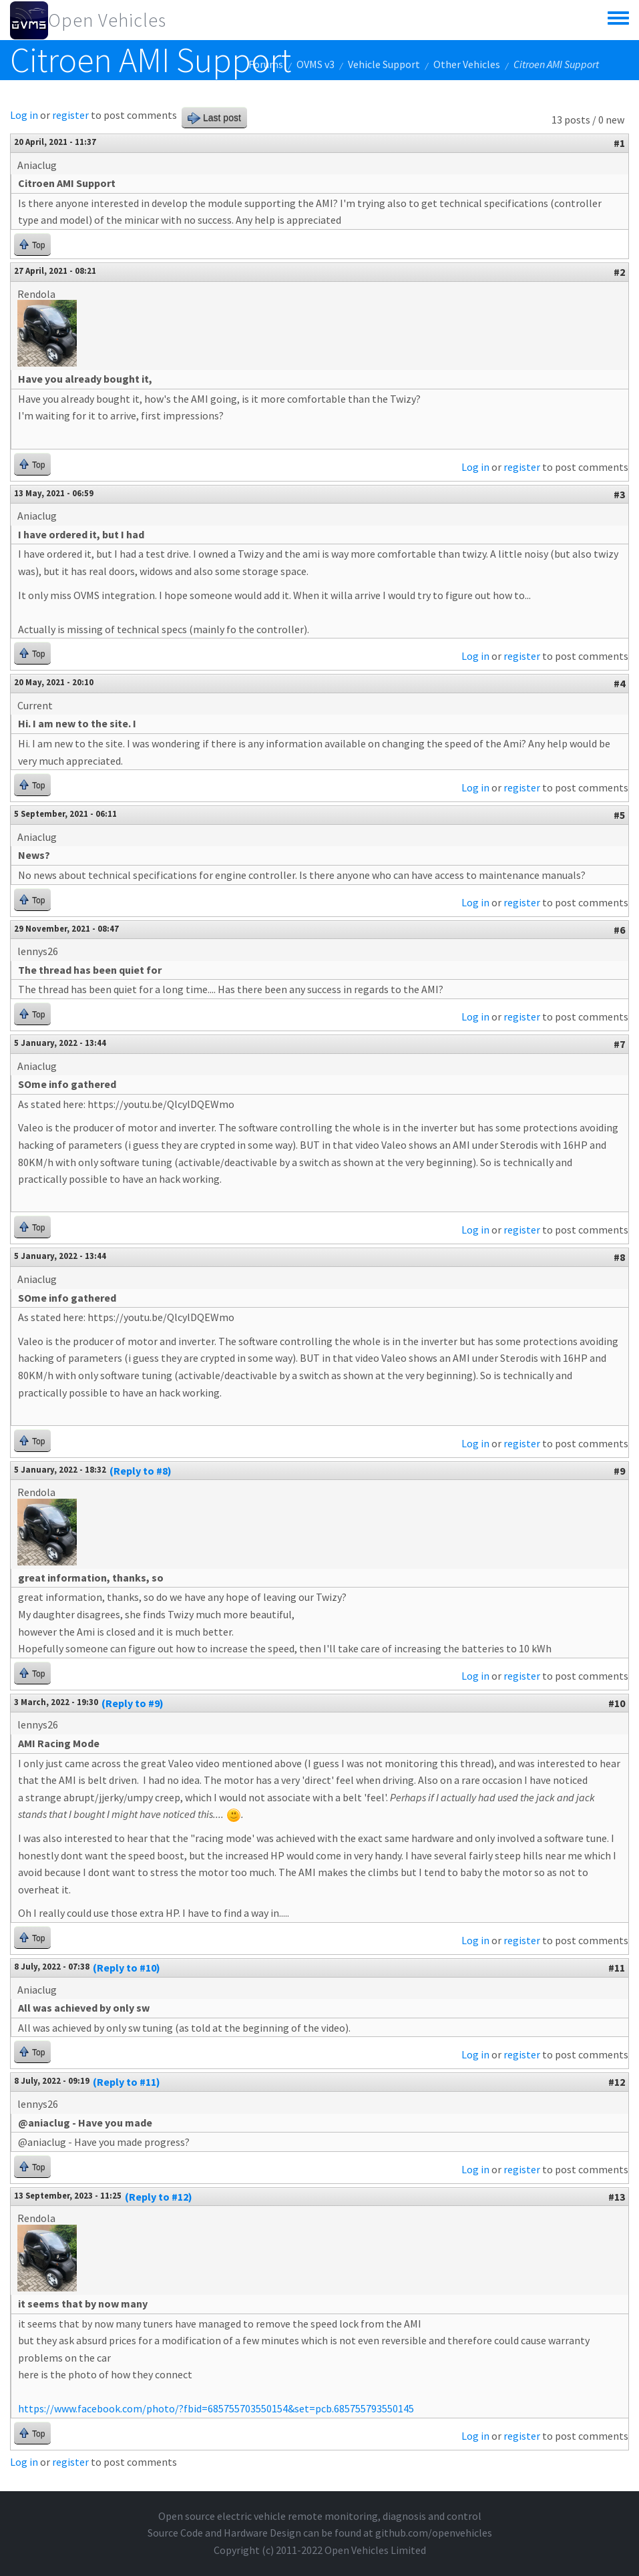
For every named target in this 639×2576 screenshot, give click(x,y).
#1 (619, 143)
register (70, 115)
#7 (619, 1044)
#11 (616, 1967)
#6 (619, 929)
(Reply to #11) (126, 2081)
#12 (616, 2081)
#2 (619, 272)
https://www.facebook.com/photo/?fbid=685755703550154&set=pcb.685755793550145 (216, 2408)
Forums (265, 64)
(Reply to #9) (132, 1703)
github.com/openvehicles (433, 2532)
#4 (619, 683)
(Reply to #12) (158, 2196)
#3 (619, 494)
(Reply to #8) (141, 1470)
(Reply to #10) (126, 1967)
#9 (619, 1470)
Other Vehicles (466, 64)
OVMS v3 (315, 64)
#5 (619, 814)
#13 (616, 2196)
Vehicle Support (384, 64)
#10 (616, 1703)
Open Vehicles (107, 20)
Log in (24, 115)
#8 (619, 1257)
